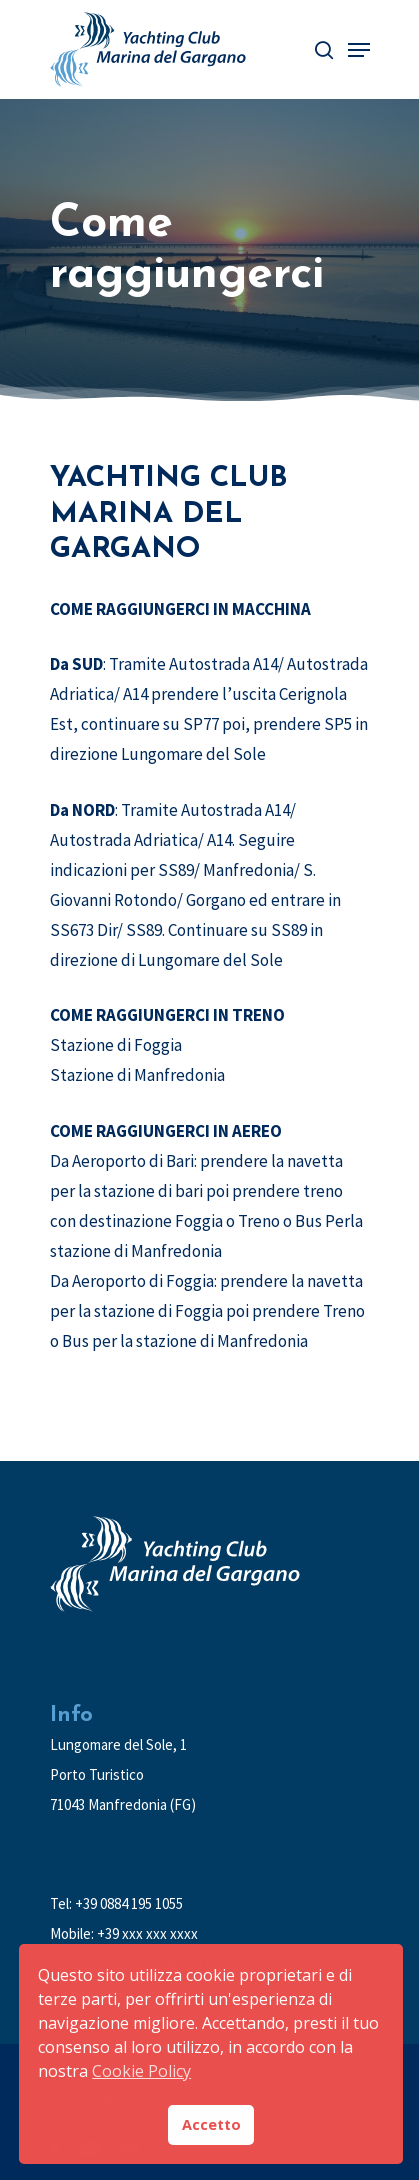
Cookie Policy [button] (141, 2071)
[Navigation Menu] (359, 50)
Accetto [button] (211, 2124)
